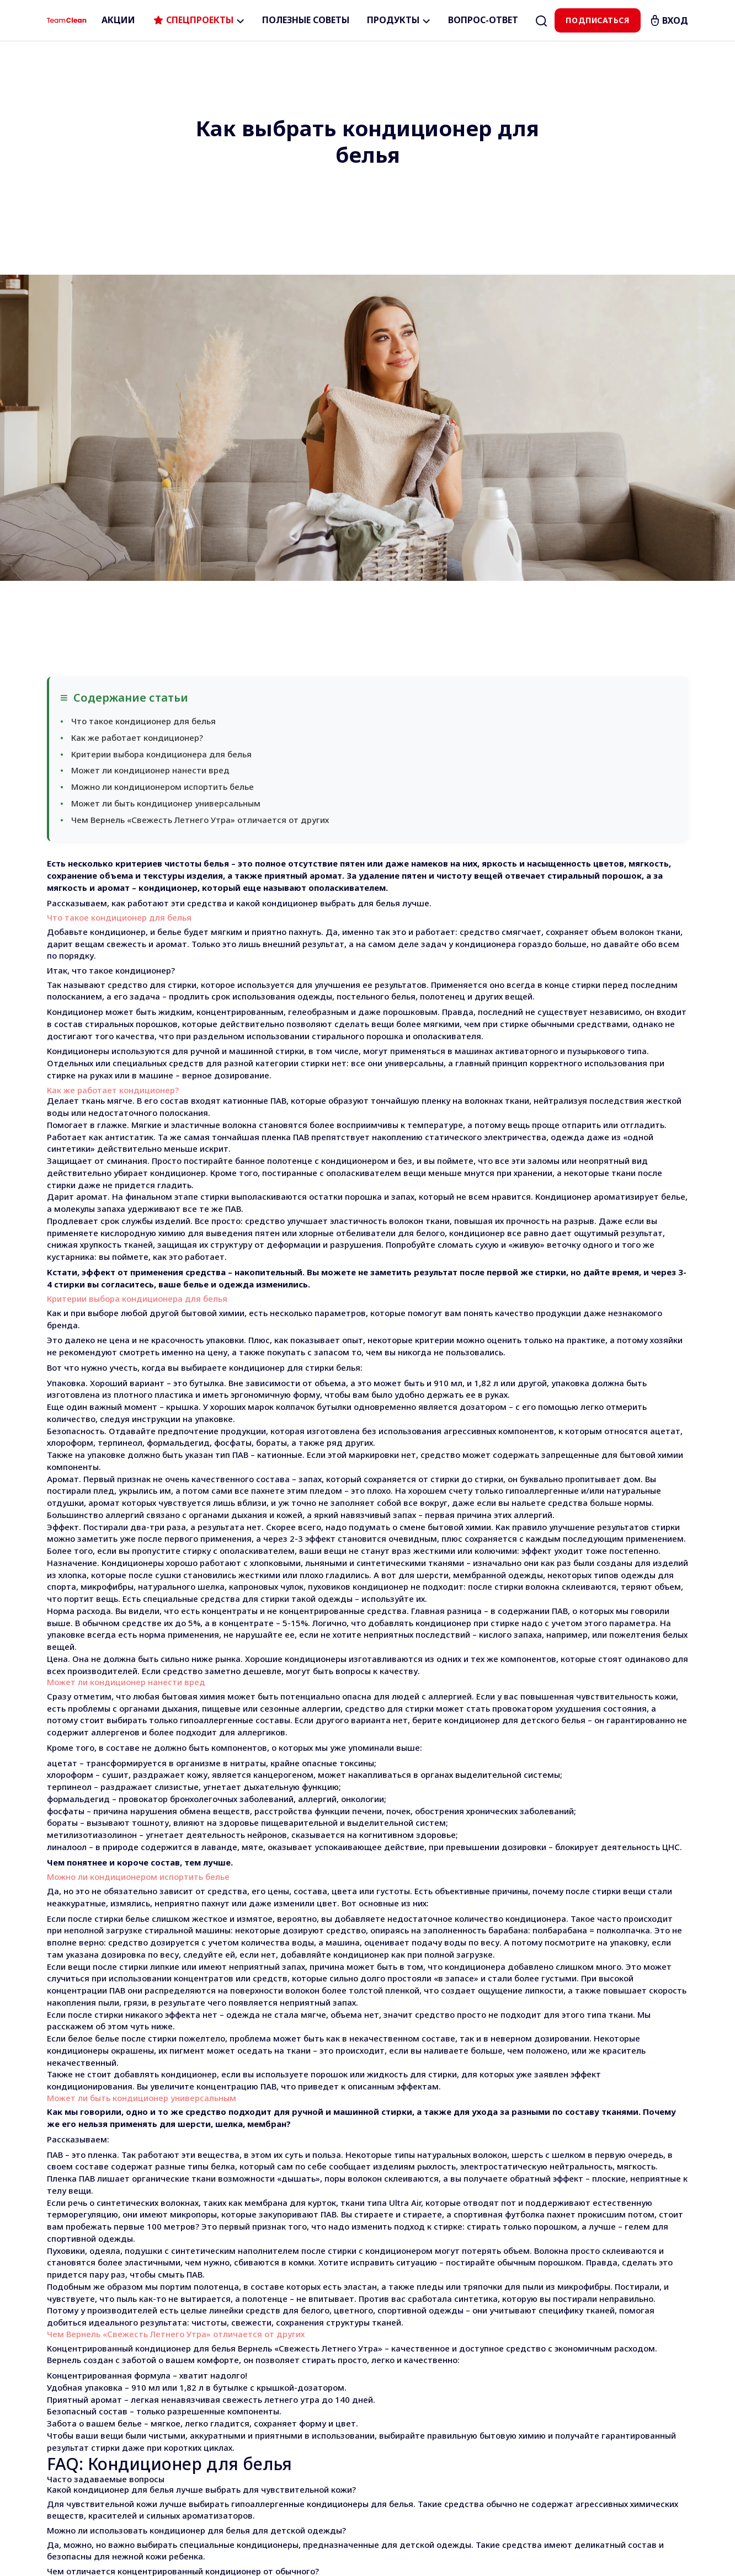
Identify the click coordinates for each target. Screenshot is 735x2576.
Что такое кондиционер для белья (143, 414)
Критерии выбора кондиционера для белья (161, 447)
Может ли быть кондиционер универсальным (165, 497)
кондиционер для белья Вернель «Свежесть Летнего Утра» (258, 2042)
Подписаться (597, 20)
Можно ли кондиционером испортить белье (162, 480)
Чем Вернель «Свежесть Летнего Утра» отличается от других (200, 513)
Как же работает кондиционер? (137, 431)
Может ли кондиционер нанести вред (150, 463)
